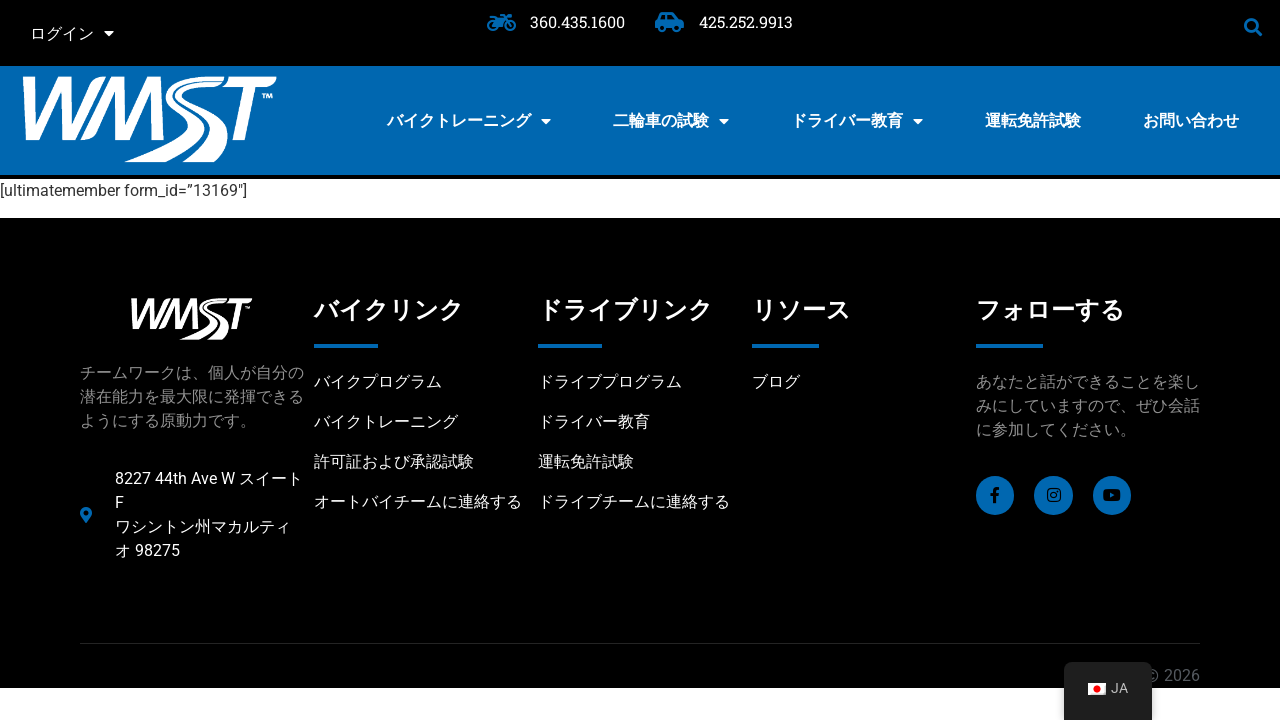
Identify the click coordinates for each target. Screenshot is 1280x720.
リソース (801, 310)
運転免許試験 (1033, 120)
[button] (1253, 26)
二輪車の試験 (671, 121)
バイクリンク (389, 310)
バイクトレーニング (469, 121)
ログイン (72, 33)
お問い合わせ (1191, 120)
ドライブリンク (625, 310)
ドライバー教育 (857, 121)
